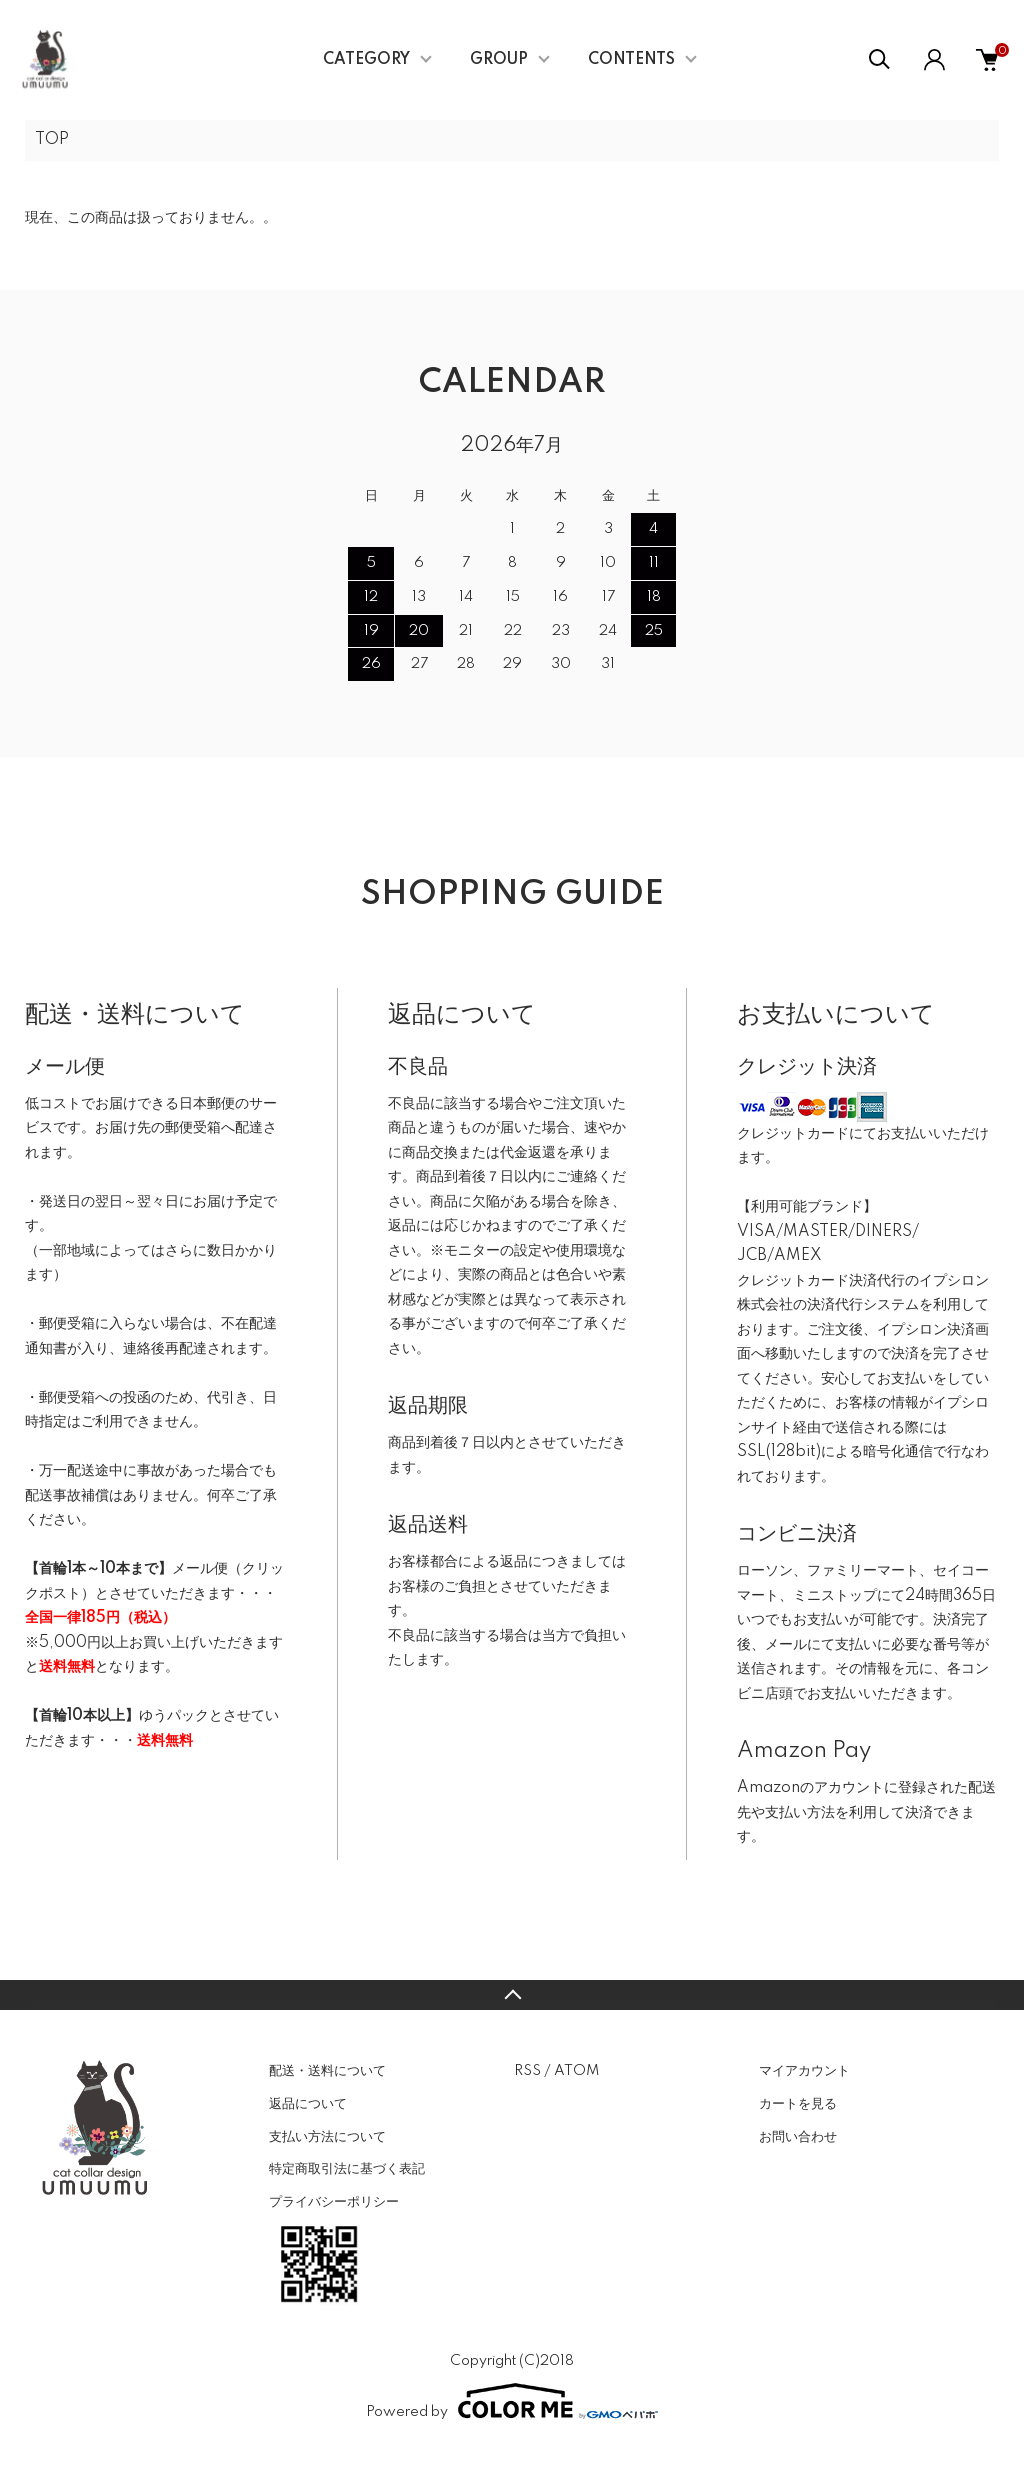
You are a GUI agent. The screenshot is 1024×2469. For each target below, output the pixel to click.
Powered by (512, 2401)
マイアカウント (804, 2071)
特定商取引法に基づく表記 (347, 2169)
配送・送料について (327, 2071)
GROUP (499, 60)
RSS (527, 2071)
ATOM (576, 2071)
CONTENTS (631, 60)
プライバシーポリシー (334, 2202)
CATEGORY (366, 60)
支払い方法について (327, 2137)
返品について (308, 2104)
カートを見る (798, 2104)
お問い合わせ (798, 2137)
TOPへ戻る (512, 1995)
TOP (52, 140)
